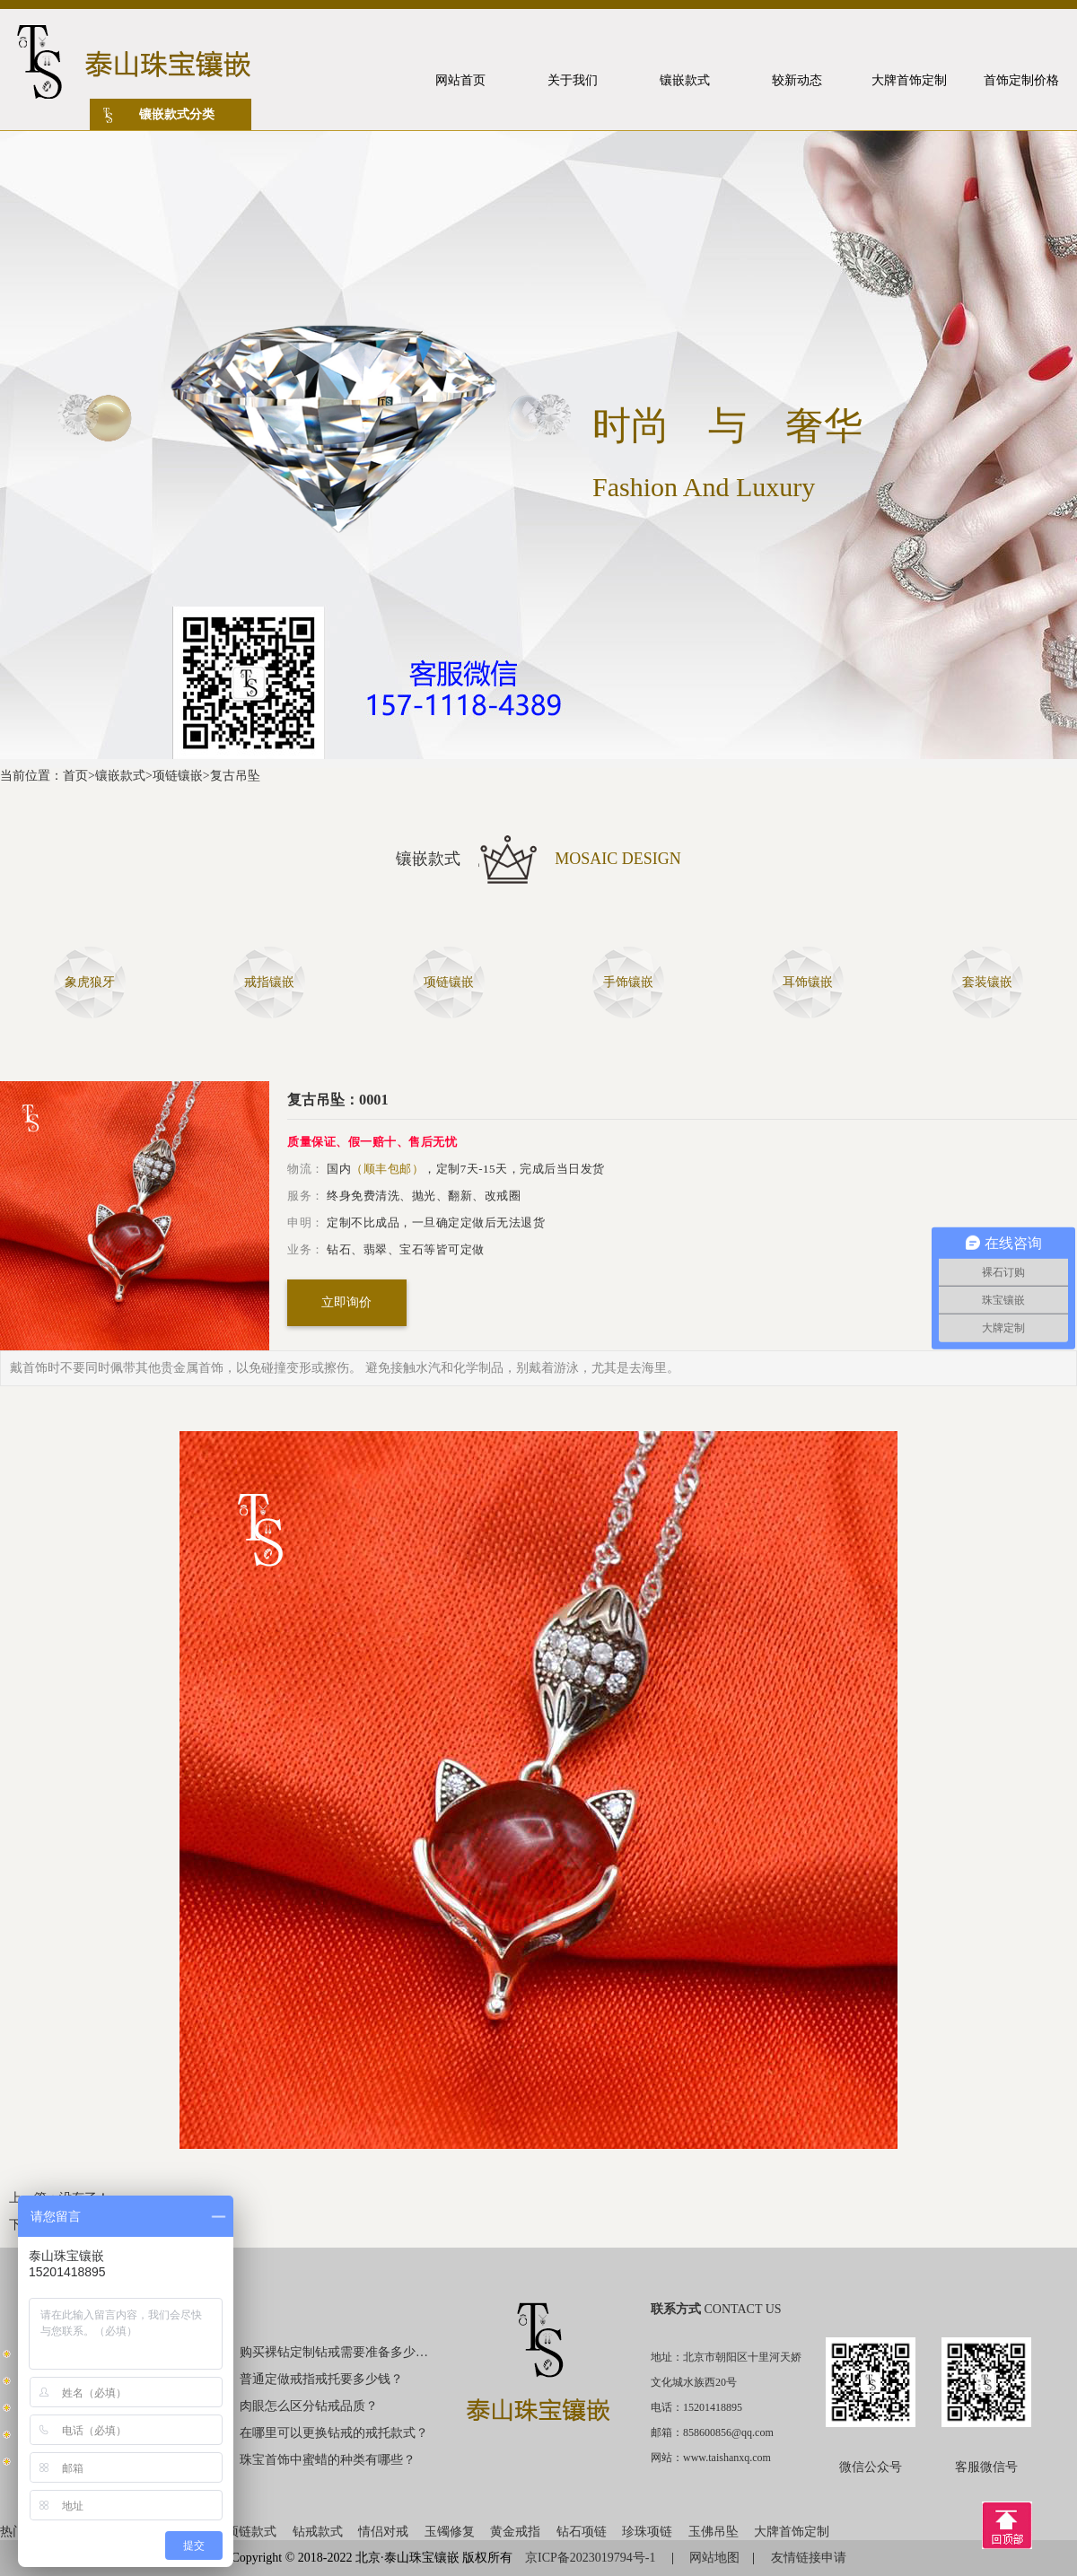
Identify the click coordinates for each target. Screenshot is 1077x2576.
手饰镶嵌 (628, 982)
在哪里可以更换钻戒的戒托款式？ (334, 2433)
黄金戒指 (515, 2531)
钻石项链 (581, 2531)
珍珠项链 (647, 2531)
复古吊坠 (235, 775)
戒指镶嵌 (269, 982)
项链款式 (251, 2531)
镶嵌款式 (120, 775)
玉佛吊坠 (713, 2531)
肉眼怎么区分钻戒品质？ (309, 2406)
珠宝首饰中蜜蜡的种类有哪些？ (328, 2460)
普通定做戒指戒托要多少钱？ (321, 2379)
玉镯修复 (450, 2531)
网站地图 (714, 2557)
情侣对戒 (383, 2531)
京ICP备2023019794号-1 (592, 2557)
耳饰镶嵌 (808, 982)
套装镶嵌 (987, 982)
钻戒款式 (318, 2531)
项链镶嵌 (178, 775)
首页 (75, 775)
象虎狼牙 (90, 982)
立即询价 (346, 1302)
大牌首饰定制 (791, 2531)
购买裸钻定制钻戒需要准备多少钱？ (335, 2352)
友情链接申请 (808, 2557)
